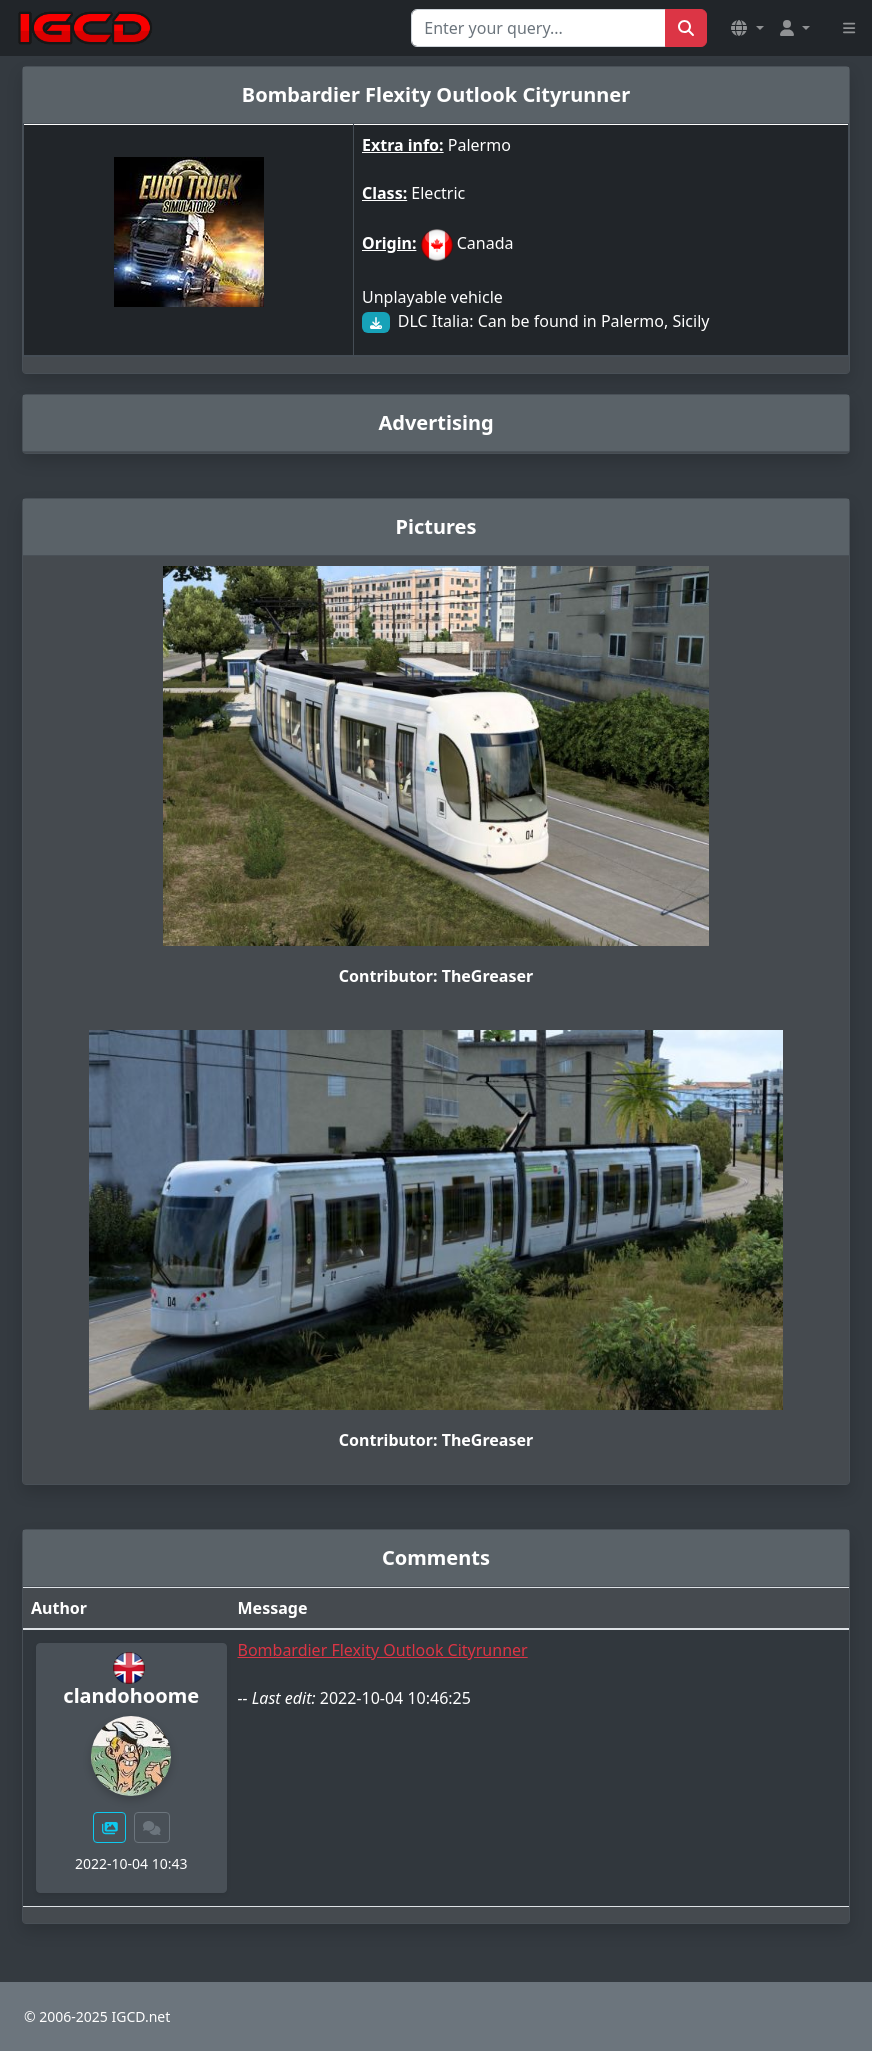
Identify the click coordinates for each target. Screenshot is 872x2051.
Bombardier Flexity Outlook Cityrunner (383, 1650)
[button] (747, 28)
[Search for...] (538, 28)
